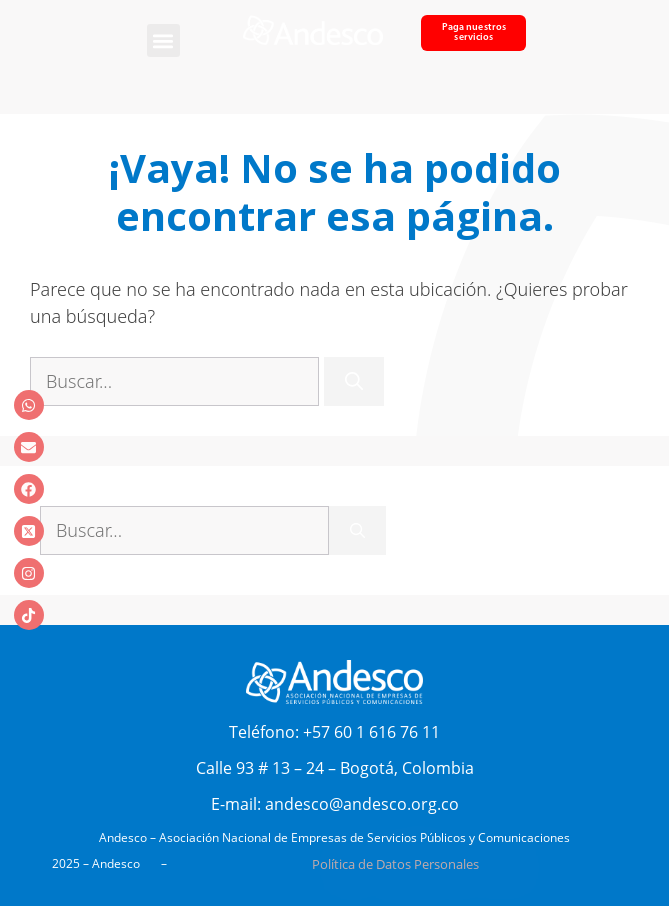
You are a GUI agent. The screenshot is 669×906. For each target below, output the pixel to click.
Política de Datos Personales (395, 864)
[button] (163, 40)
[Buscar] (354, 381)
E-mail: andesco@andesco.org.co (335, 804)
